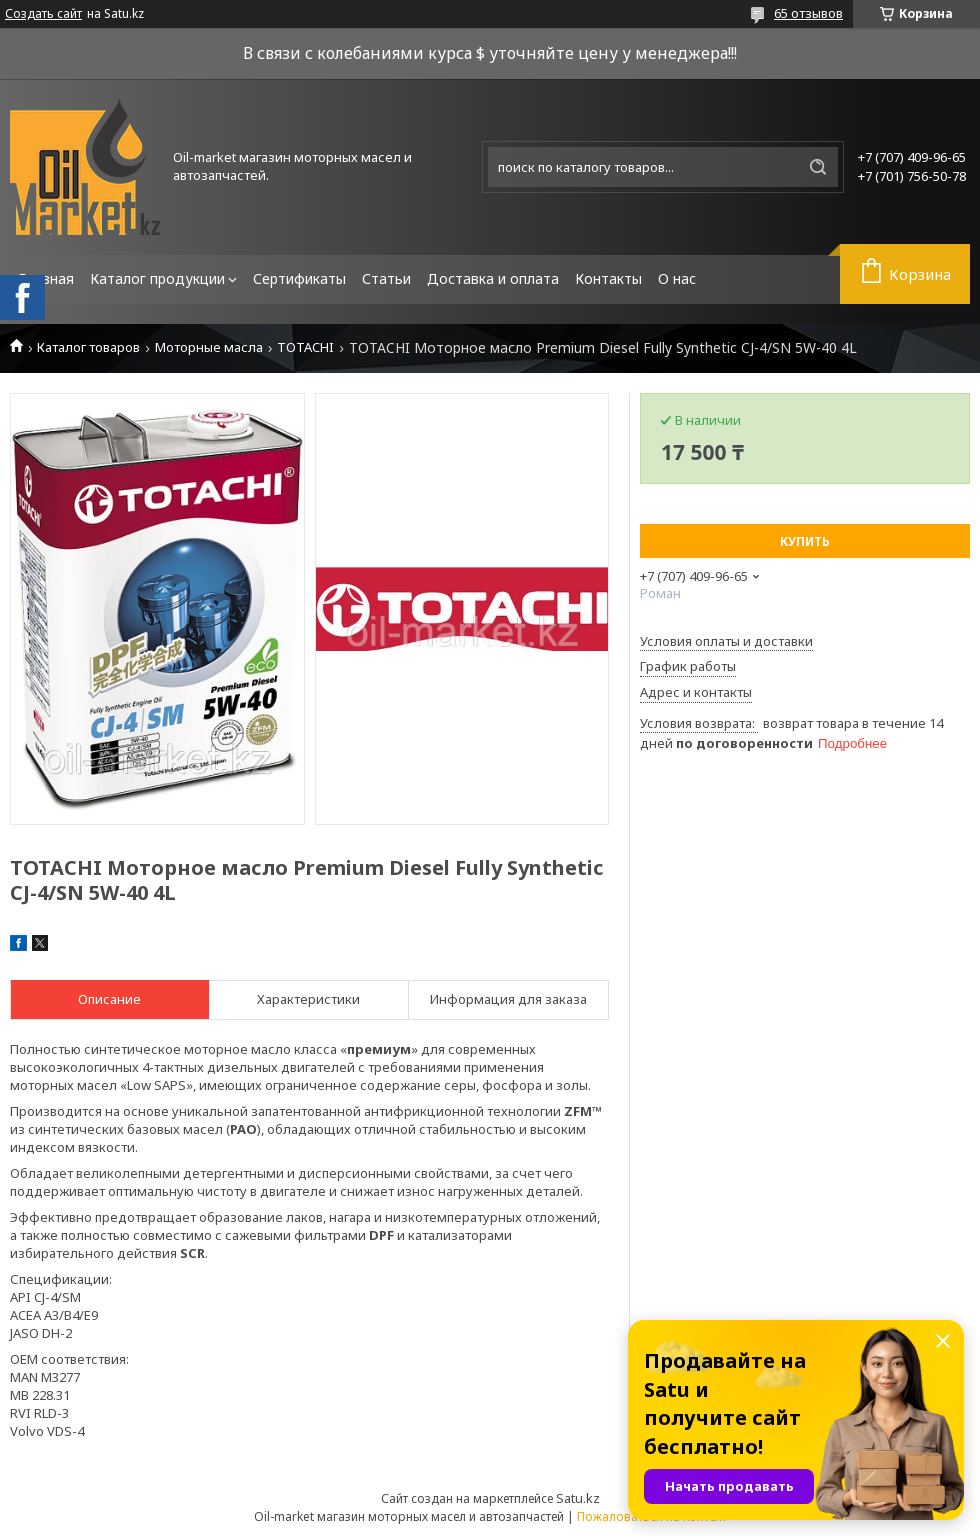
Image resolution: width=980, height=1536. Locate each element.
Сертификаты (299, 278)
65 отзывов (808, 13)
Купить (805, 541)
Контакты (608, 278)
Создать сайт (43, 14)
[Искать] (818, 167)
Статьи (386, 278)
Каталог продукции (157, 278)
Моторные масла (209, 347)
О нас (677, 278)
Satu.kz (578, 1498)
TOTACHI (305, 347)
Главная (46, 278)
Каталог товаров (88, 347)
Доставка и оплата (493, 278)
